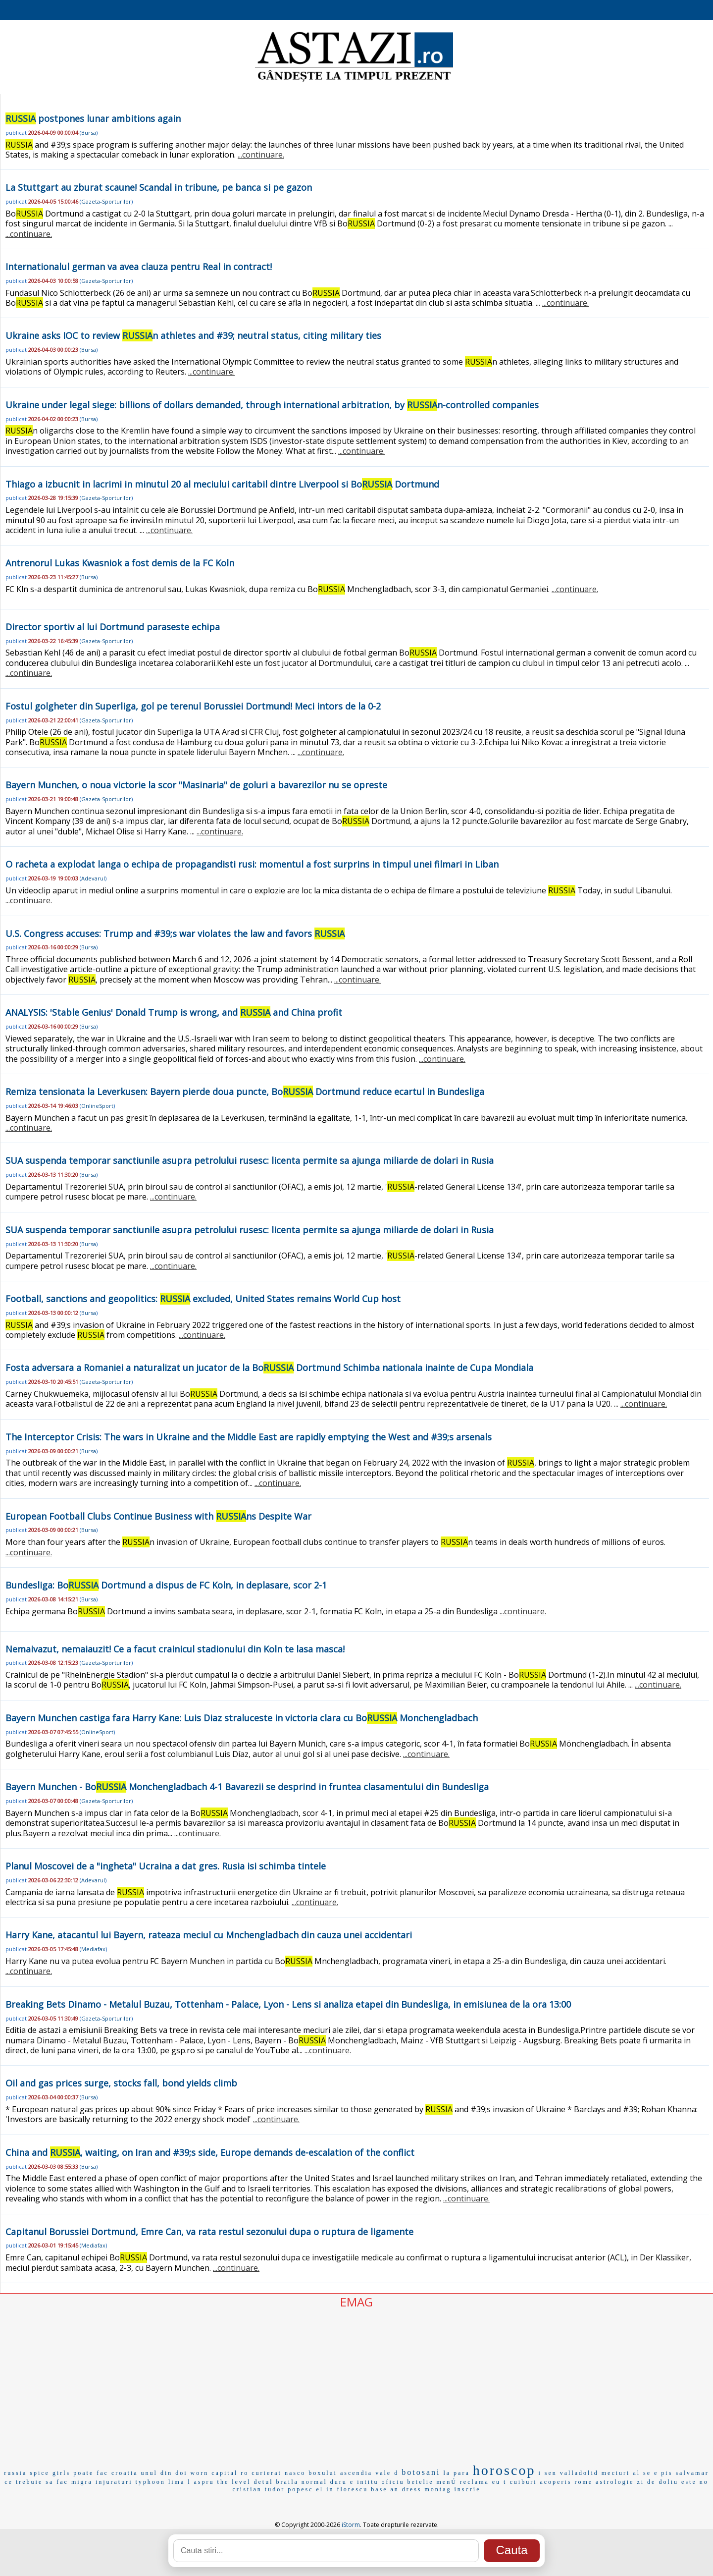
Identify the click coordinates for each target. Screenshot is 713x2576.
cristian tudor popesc (273, 2489)
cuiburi (523, 2481)
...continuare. (261, 154)
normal (314, 2481)
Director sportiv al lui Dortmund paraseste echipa (112, 627)
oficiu (393, 2481)
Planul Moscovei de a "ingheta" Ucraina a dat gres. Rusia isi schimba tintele (165, 1866)
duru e (342, 2481)
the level (234, 2481)
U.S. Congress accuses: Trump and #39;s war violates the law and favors (175, 933)
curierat (267, 2472)
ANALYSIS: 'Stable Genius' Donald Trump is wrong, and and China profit (173, 1012)
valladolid (579, 2472)
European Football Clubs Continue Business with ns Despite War (158, 1516)
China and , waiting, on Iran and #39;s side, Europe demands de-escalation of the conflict (209, 2152)
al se (642, 2472)
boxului (322, 2472)
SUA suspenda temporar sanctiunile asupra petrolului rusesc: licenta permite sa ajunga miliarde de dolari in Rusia (249, 1160)
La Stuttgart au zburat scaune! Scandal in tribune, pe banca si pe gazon (158, 187)
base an (385, 2489)
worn (200, 2472)
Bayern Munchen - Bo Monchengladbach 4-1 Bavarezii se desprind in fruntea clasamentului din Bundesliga (247, 1787)
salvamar (692, 2472)
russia (15, 2472)
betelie (420, 2481)
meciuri (616, 2472)
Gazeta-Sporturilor (106, 201)
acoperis (555, 2481)
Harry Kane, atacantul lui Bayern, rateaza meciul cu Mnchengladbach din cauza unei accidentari (208, 1935)
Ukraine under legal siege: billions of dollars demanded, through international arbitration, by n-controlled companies (272, 405)
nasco (295, 2472)
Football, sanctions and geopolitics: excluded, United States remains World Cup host (203, 1299)
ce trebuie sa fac (36, 2481)
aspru (204, 2481)
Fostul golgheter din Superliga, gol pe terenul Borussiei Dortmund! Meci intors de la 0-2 (193, 706)
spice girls (50, 2472)
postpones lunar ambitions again (93, 118)
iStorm (351, 2525)
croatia (124, 2472)
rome (583, 2481)
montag (437, 2489)
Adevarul (93, 878)
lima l (179, 2481)
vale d (387, 2472)
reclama (474, 2481)
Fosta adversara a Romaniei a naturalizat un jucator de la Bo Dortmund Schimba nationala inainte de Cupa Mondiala (269, 1367)
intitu (367, 2481)
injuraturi (114, 2481)
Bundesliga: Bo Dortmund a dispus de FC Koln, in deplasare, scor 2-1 (166, 1585)
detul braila (276, 2481)
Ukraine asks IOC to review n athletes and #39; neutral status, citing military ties (193, 335)
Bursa (88, 132)
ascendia (356, 2472)
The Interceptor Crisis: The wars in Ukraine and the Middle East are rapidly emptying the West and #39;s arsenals (248, 1437)
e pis (663, 2472)
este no (695, 2481)
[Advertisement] (356, 2384)
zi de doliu (657, 2481)
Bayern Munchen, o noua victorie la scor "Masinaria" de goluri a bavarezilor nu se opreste (196, 785)
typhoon (150, 2481)
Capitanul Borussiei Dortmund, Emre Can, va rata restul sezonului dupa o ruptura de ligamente (209, 2232)
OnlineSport (97, 1105)
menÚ (447, 2481)
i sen (547, 2472)
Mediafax (93, 1949)
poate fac (90, 2472)
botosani (421, 2472)
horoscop (504, 2470)
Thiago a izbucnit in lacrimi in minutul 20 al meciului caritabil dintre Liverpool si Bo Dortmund (222, 484)
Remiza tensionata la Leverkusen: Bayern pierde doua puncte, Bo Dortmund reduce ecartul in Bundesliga (244, 1091)
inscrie (467, 2489)
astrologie (615, 2481)
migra (82, 2481)
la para (456, 2472)
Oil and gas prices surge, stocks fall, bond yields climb (121, 2083)
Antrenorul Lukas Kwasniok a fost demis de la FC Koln (119, 563)
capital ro (230, 2472)
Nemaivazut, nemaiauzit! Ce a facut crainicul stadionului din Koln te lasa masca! (175, 1649)
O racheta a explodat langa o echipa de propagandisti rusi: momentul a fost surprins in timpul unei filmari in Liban (252, 864)
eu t (499, 2481)
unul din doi (164, 2472)
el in (325, 2489)
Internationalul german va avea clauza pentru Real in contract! (138, 267)
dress (412, 2489)
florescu (352, 2489)
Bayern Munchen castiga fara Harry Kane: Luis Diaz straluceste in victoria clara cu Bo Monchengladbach (241, 1718)
